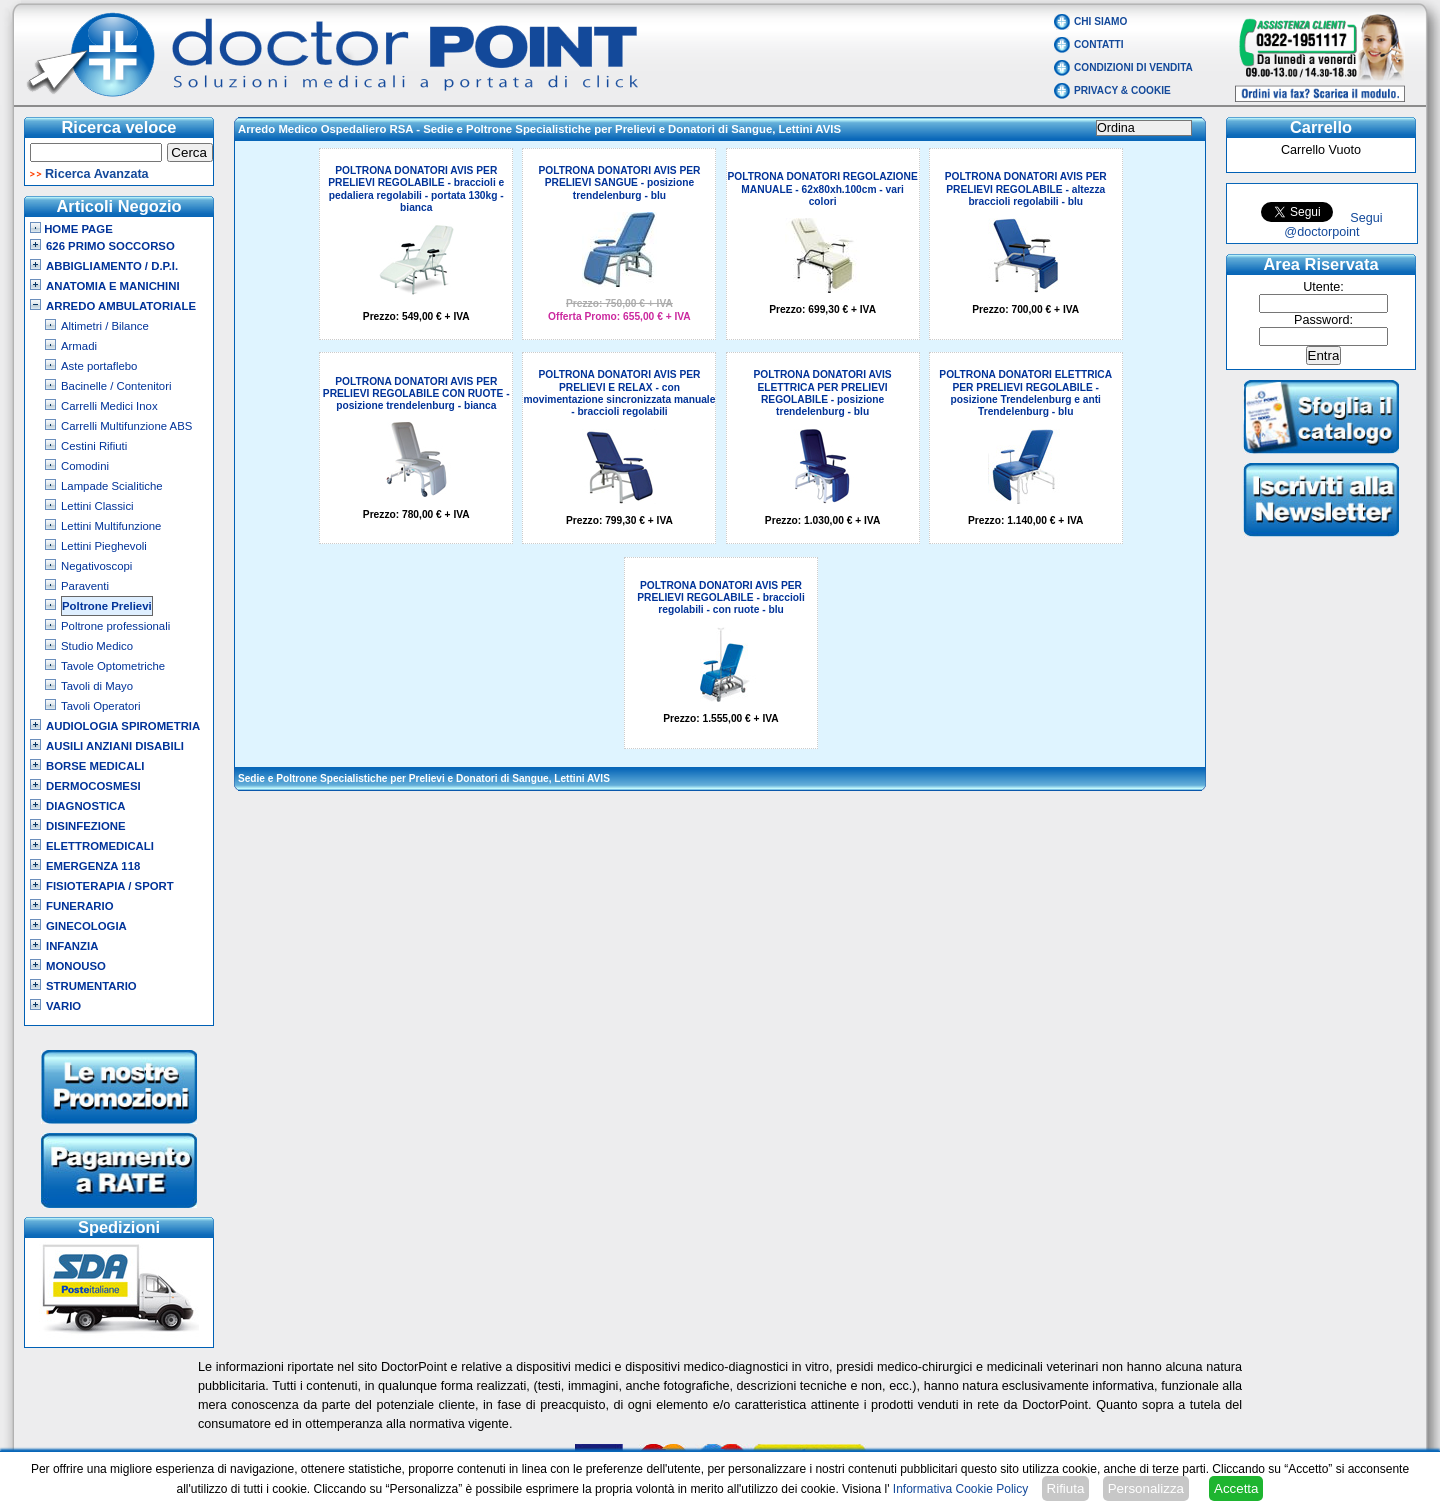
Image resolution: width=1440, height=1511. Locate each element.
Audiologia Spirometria (123, 726)
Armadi (79, 346)
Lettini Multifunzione (111, 526)
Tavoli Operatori (101, 706)
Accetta (1236, 1488)
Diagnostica (86, 806)
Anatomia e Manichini (113, 286)
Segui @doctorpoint (1333, 225)
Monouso (76, 966)
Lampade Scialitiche (112, 486)
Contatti (1099, 44)
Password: (1323, 320)
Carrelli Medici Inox (109, 406)
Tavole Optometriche (113, 666)
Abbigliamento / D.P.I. (112, 266)
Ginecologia (86, 926)
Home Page (71, 229)
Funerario (80, 906)
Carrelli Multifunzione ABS (126, 426)
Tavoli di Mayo (97, 686)
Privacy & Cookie (1122, 90)
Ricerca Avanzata (97, 174)
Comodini (85, 466)
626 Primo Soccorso (110, 246)
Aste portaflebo (99, 366)
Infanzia (72, 946)
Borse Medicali (95, 766)
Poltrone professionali (115, 626)
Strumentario (91, 986)
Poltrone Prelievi (107, 606)
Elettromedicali (100, 846)
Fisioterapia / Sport (110, 886)
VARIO (63, 1006)
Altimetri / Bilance (105, 326)
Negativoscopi (96, 566)
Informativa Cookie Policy (960, 1489)
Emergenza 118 (93, 866)
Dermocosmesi (93, 786)
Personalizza (1146, 1488)
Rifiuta (1066, 1488)
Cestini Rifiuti (94, 446)
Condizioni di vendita (1133, 67)
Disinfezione (86, 826)
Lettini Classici (97, 506)
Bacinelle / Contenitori (116, 386)
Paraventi (85, 586)
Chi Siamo (1100, 21)
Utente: (1323, 287)
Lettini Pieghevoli (104, 546)
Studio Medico (97, 646)
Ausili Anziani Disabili (115, 746)
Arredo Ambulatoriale (121, 306)
